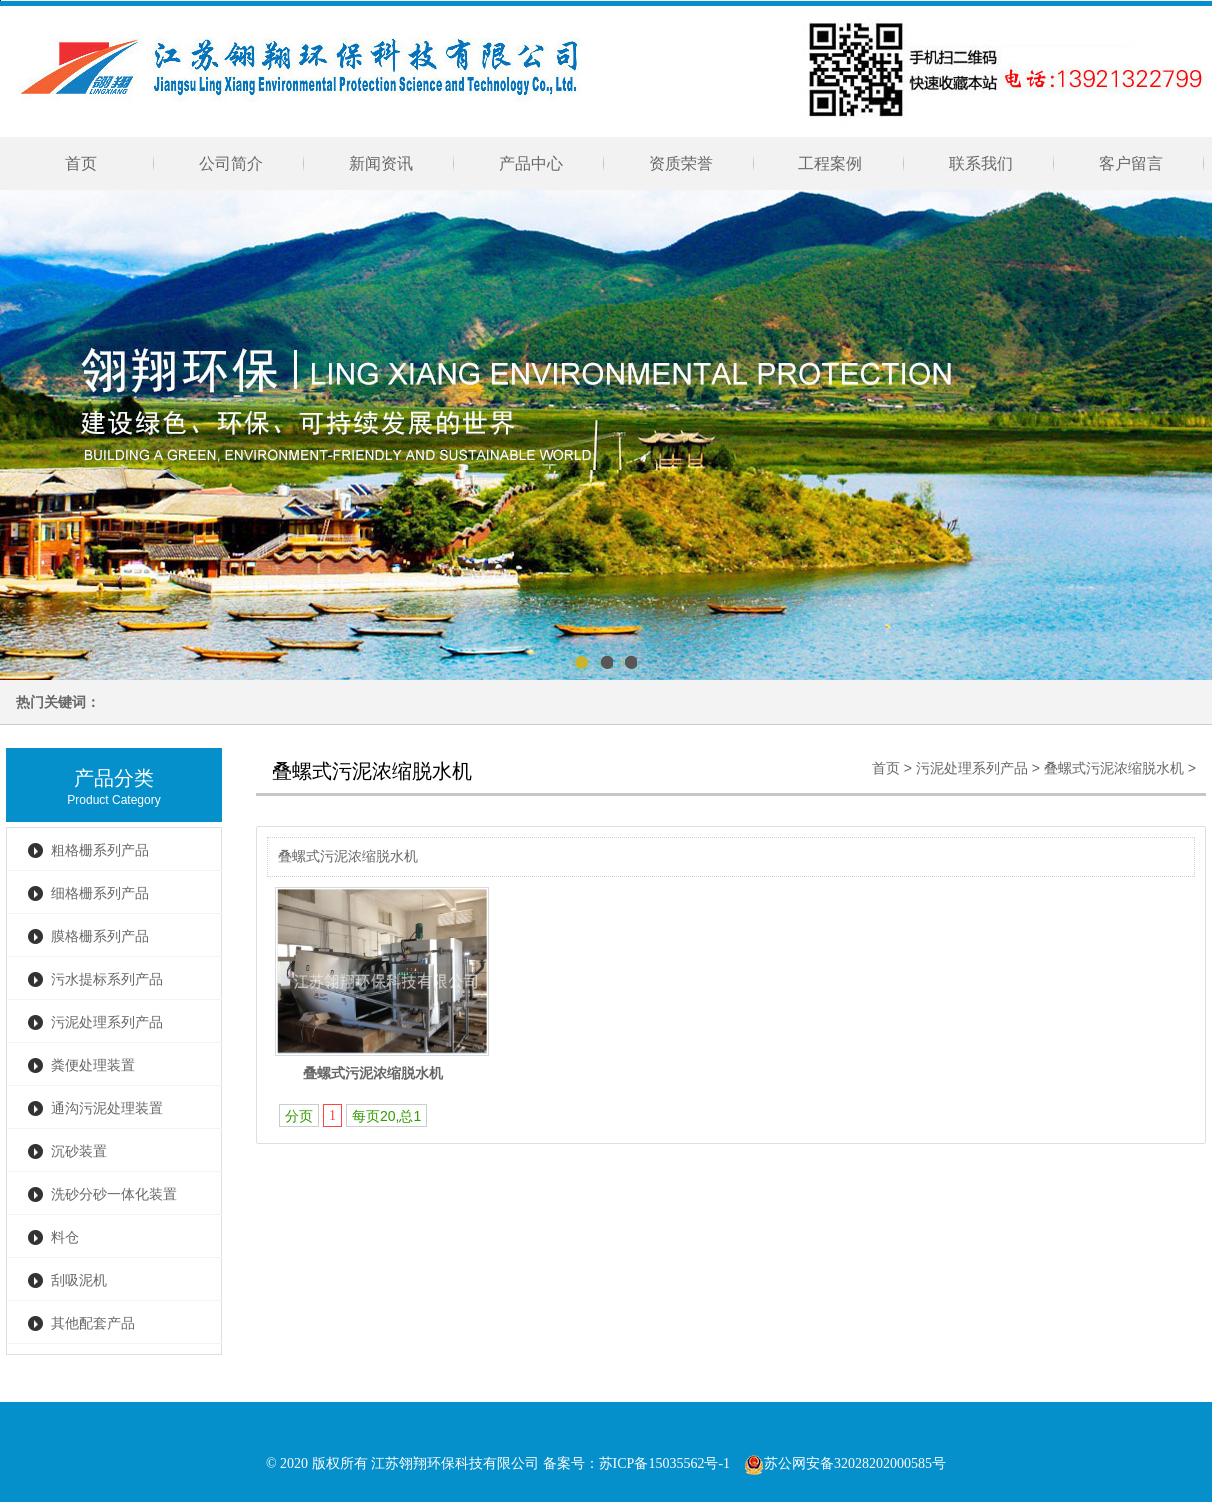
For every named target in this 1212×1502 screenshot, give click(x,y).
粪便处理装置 (93, 1065)
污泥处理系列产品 (107, 1022)
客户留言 (1131, 163)
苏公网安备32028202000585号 (845, 1463)
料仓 (65, 1237)
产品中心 (531, 163)
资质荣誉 (681, 163)
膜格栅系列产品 (100, 936)
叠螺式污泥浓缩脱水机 (1114, 768)
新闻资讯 (381, 163)
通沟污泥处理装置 (107, 1108)
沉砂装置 (79, 1151)
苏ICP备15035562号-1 (664, 1463)
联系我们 (981, 163)
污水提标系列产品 (107, 979)
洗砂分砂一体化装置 (114, 1194)
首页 (81, 163)
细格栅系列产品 (100, 893)
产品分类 (114, 778)
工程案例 (831, 163)
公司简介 (231, 163)
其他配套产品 (93, 1323)
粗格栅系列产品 (100, 850)
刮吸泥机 (79, 1280)
